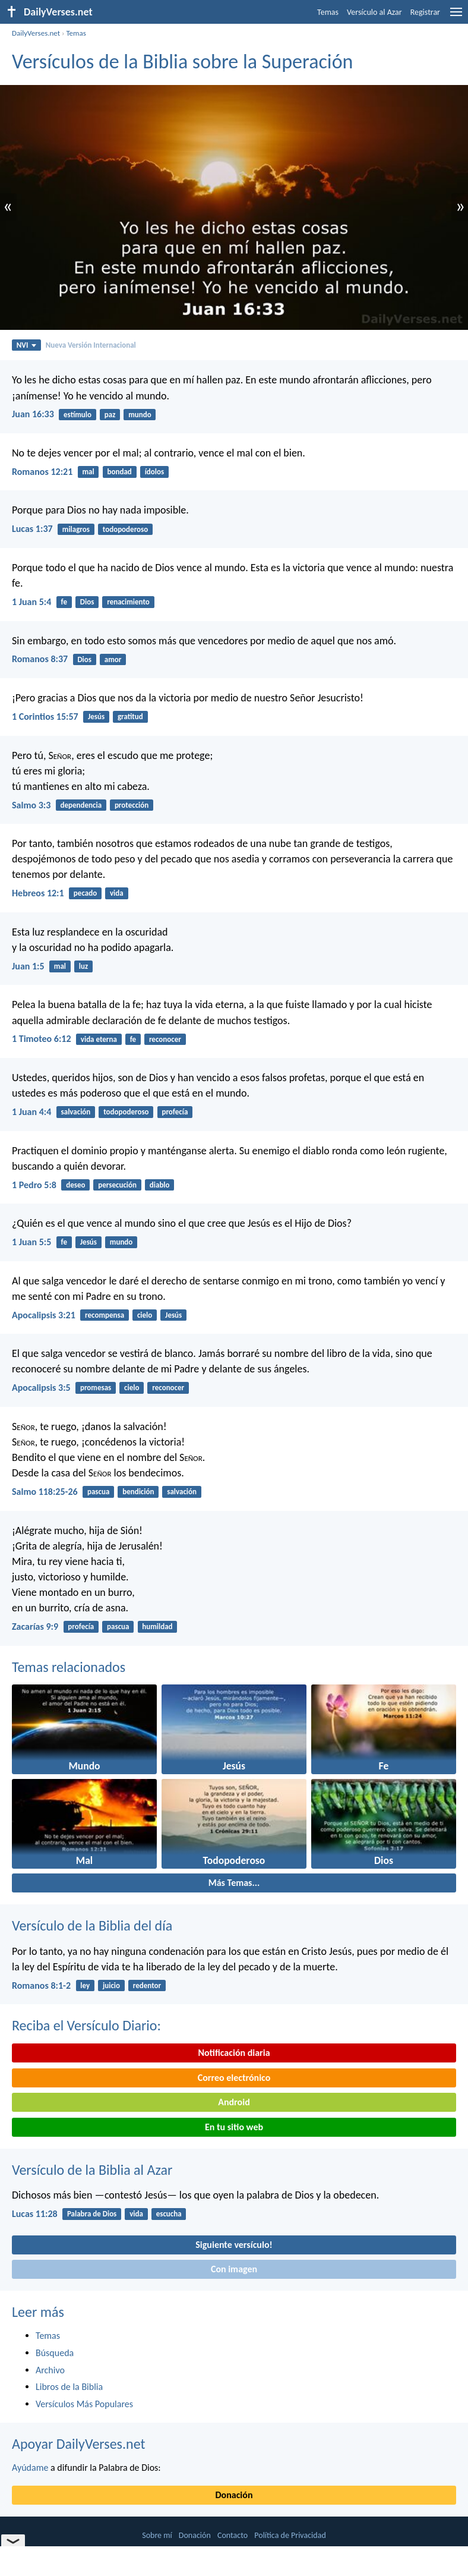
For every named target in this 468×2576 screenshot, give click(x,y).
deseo (75, 1184)
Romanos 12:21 (42, 471)
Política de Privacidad (289, 2535)
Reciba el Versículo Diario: (86, 2025)
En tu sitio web (234, 2127)
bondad (119, 471)
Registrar (425, 12)
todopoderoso (125, 529)
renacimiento (128, 601)
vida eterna (99, 1039)
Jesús (96, 716)
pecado (85, 893)
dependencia (81, 805)
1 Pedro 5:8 (34, 1185)
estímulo (77, 414)
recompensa (104, 1315)
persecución (117, 1184)
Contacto (232, 2535)
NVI (26, 345)
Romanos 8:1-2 (41, 1985)
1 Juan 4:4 (31, 1111)
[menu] (456, 16)
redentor (147, 1985)
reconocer (165, 1039)
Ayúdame (30, 2467)
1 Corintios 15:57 (45, 716)
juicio (111, 1985)
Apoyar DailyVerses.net (79, 2443)
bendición (138, 1491)
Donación (234, 2495)
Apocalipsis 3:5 (41, 1387)
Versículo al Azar (374, 12)
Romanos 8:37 (40, 659)
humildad (157, 1626)
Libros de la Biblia (69, 2386)
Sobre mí (157, 2535)
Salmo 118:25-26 (45, 1491)
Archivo (50, 2370)
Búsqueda (55, 2352)
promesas (95, 1387)
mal (88, 471)
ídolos (155, 471)
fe (64, 601)
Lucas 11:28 (35, 2213)
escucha (169, 2213)
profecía (175, 1111)
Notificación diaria (234, 2052)
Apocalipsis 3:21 (43, 1315)
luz (83, 966)
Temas (328, 12)
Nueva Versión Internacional (91, 345)
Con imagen (234, 2269)
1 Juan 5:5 (31, 1242)
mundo (139, 414)
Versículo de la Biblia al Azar (92, 2169)
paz (110, 414)
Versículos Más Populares (84, 2404)
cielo (144, 1315)
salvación (76, 1111)
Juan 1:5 (28, 966)
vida (117, 893)
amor (113, 659)
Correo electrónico (234, 2077)
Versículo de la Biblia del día (92, 1925)
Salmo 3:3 (31, 805)
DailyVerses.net (36, 33)
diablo (160, 1184)
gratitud (130, 716)
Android (233, 2102)
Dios (87, 601)
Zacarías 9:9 (35, 1626)
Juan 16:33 (33, 414)
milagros (76, 529)
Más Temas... (234, 1882)
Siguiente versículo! (233, 2244)
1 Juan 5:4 (31, 601)
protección (131, 805)
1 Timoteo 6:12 (41, 1038)
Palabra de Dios (91, 2213)
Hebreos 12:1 (38, 893)
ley (85, 1985)
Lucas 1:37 (32, 528)
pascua (98, 1491)
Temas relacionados (68, 1667)
